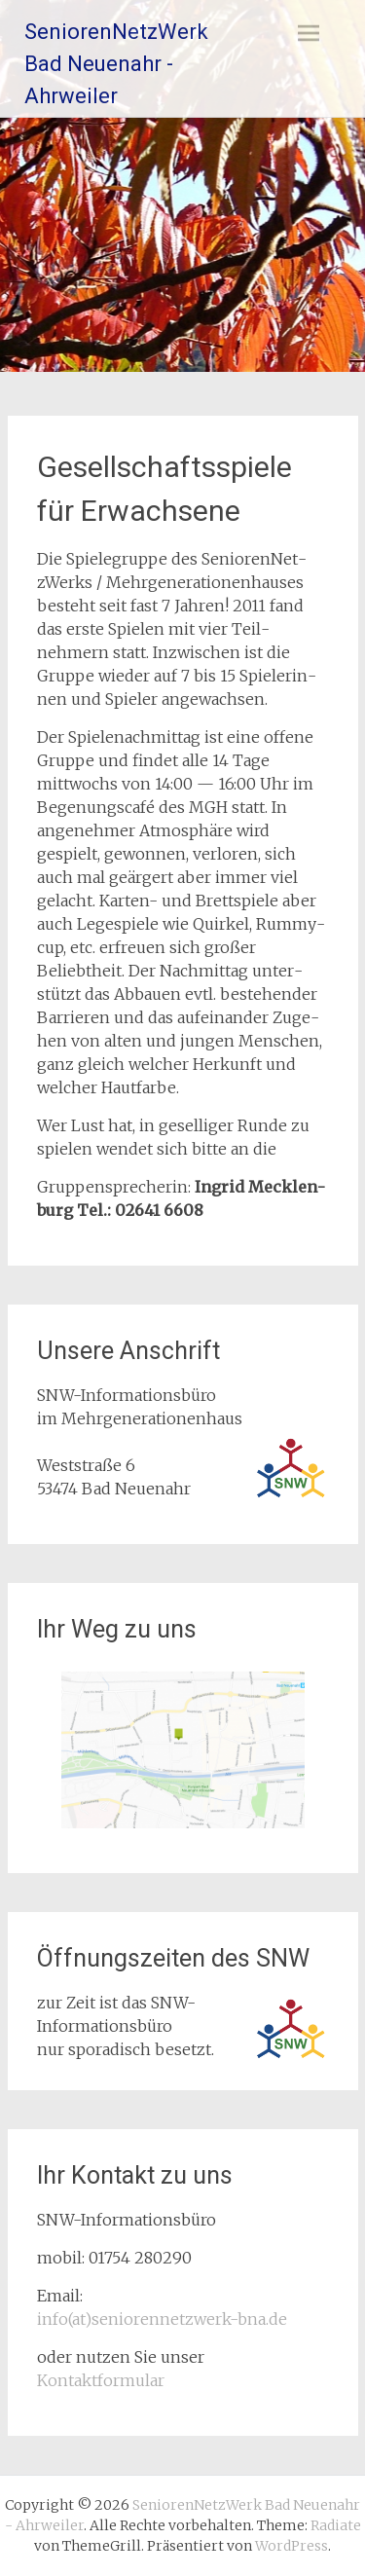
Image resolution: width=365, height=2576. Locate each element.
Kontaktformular (100, 2380)
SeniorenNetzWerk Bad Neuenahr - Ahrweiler (116, 63)
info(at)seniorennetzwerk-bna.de (162, 2319)
